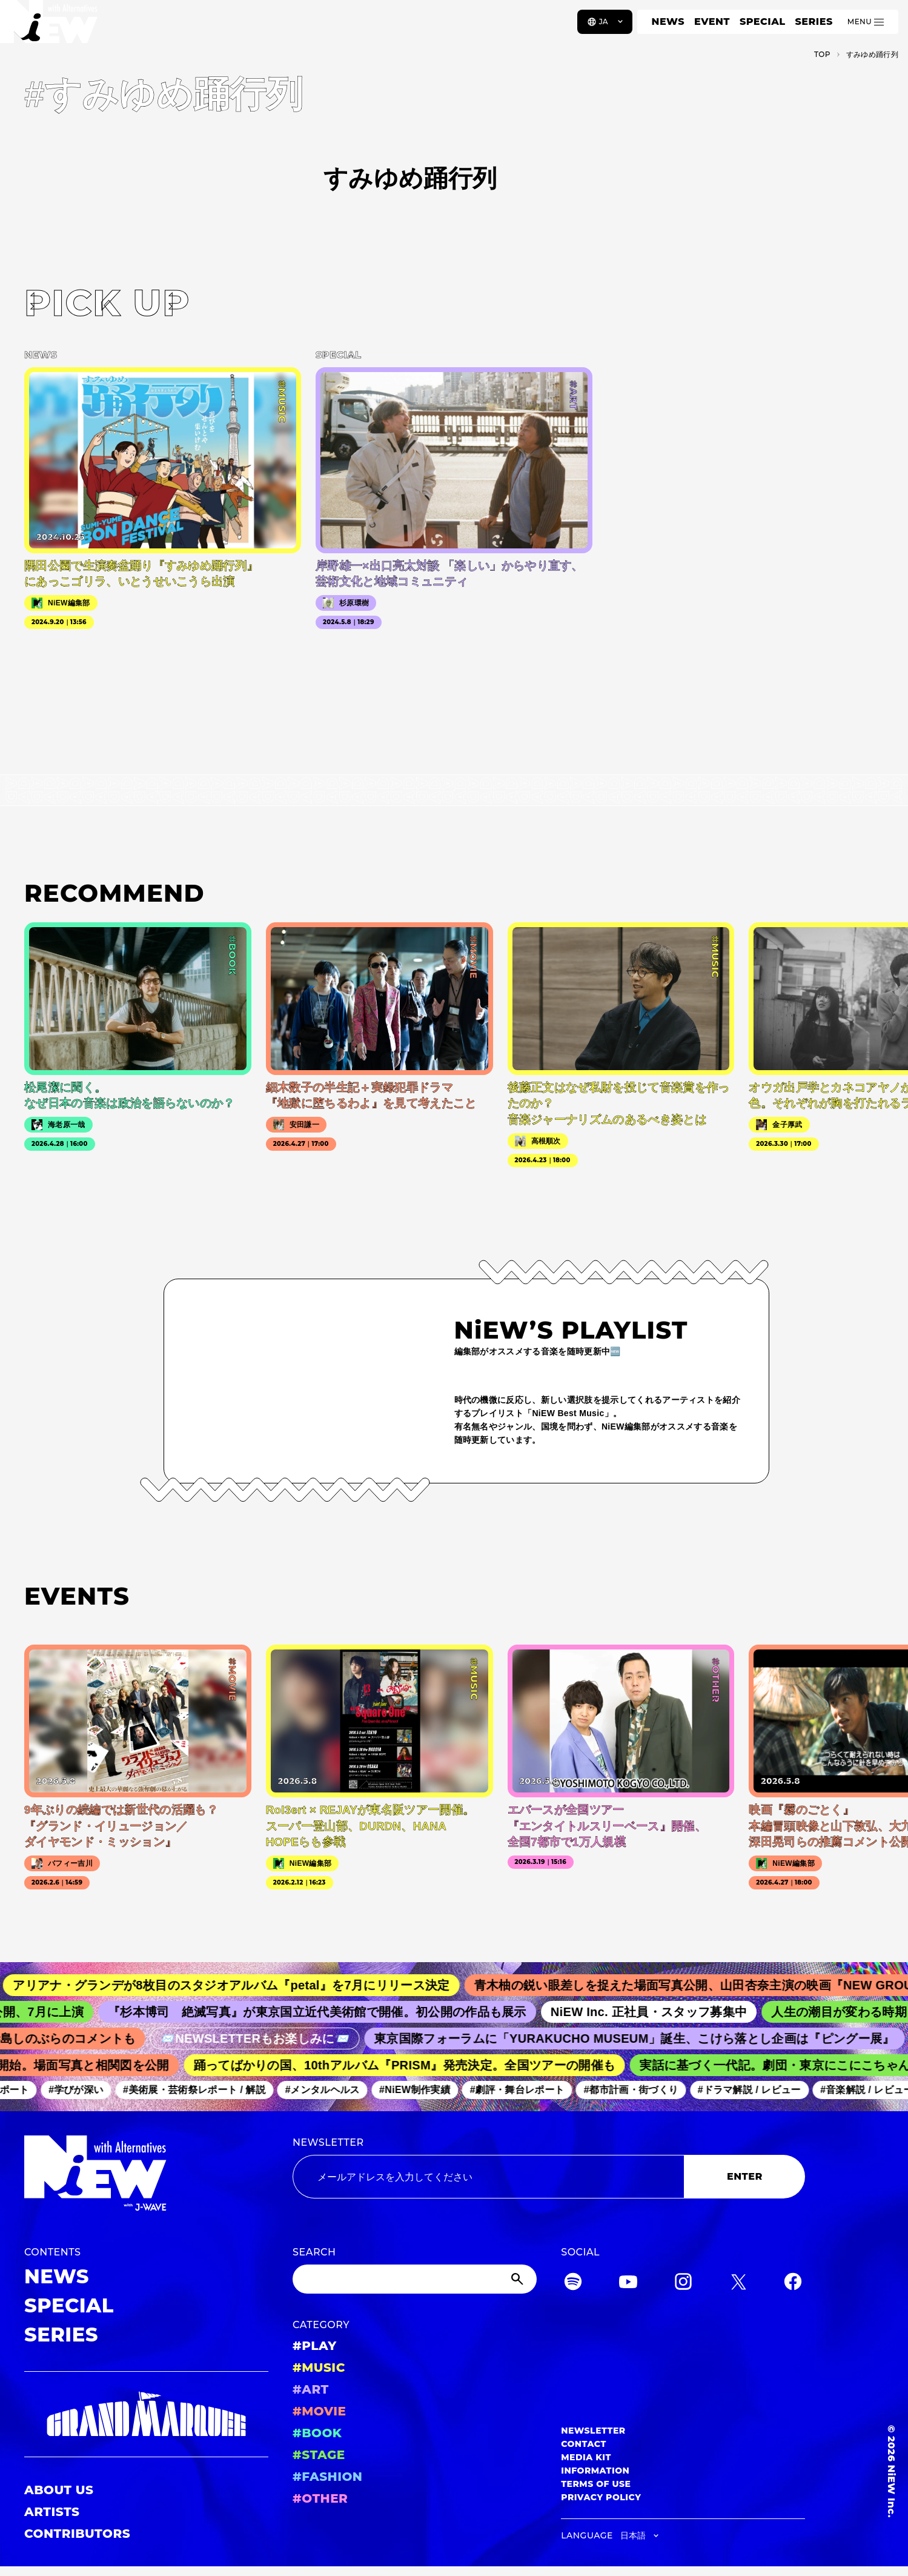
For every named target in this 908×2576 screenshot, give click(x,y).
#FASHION (327, 2476)
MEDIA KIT (586, 2457)
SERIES (813, 21)
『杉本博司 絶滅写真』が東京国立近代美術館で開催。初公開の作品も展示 (327, 2012)
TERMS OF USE (596, 2483)
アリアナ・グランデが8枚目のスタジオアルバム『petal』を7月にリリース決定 (243, 1985)
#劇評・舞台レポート (524, 2090)
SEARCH (314, 2252)
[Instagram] (683, 2283)
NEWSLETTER (328, 2142)
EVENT (712, 21)
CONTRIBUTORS (77, 2533)
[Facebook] (793, 2283)
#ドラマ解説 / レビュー (755, 2090)
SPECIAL (763, 21)
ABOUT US (58, 2490)
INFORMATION (595, 2470)
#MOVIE (319, 2411)
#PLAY (314, 2345)
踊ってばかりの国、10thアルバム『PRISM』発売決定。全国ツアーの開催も (412, 2065)
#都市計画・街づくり (638, 2090)
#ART (311, 2389)
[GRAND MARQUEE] (146, 2414)
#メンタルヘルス (329, 2090)
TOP (822, 54)
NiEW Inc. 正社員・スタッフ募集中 (659, 2012)
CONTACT (583, 2443)
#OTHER (320, 2498)
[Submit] (518, 2279)
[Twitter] (738, 2283)
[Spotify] (573, 2283)
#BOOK (317, 2433)
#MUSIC (319, 2367)
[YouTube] (628, 2283)
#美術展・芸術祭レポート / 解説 (201, 2090)
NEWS (668, 21)
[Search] (415, 2279)
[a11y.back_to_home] (49, 26)
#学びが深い (82, 2090)
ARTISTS (52, 2511)
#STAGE (319, 2455)
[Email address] (488, 2176)
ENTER (745, 2176)
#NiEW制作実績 (421, 2090)
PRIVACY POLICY (601, 2497)
